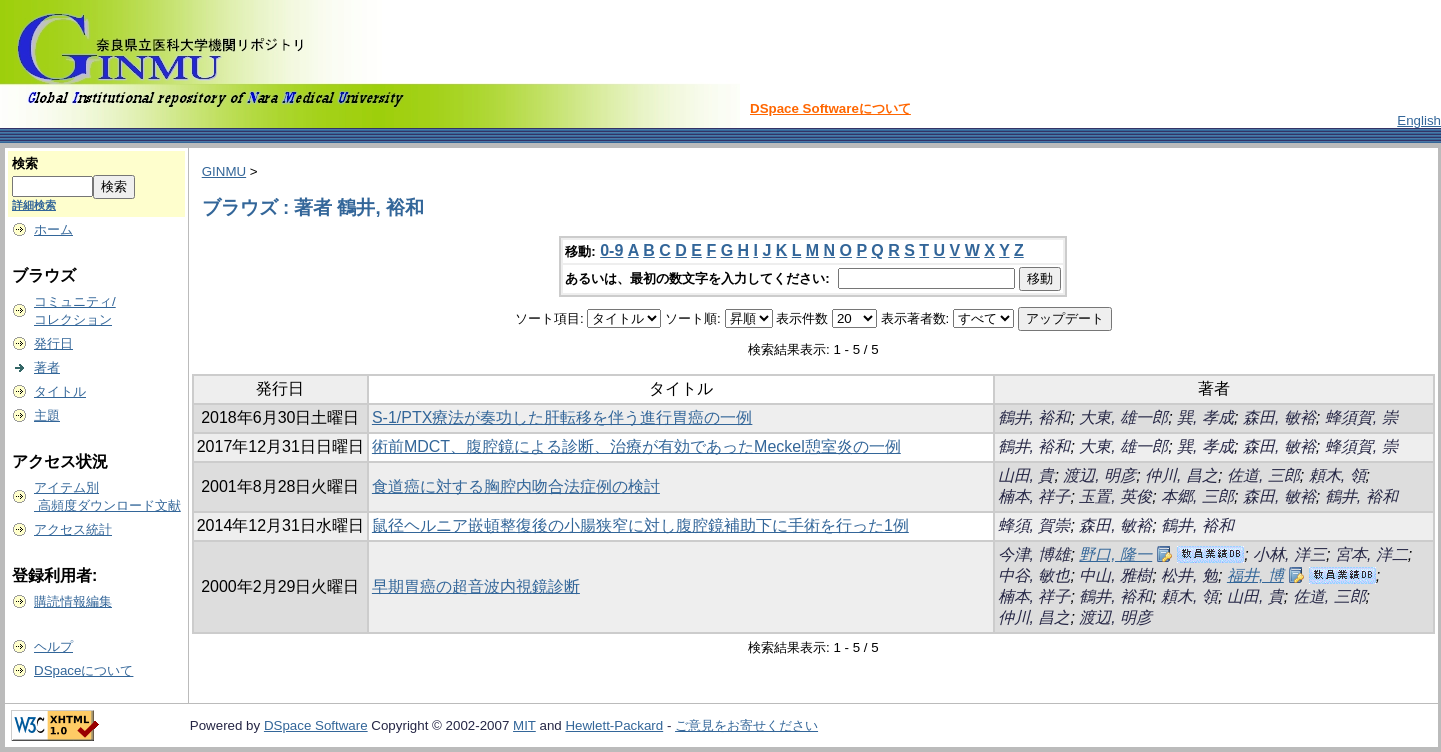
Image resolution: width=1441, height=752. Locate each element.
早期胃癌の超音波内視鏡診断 (476, 586)
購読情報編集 (73, 601)
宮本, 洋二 (1371, 554)
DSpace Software (316, 725)
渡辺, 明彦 (1099, 475)
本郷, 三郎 (1197, 496)
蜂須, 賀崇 (1034, 525)
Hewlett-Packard (614, 725)
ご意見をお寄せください (746, 725)
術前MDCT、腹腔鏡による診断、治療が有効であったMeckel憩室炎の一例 (636, 446)
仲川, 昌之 (1181, 475)
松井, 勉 (1189, 575)
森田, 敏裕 (1279, 417)
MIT (524, 725)
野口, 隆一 (1115, 554)
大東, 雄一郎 (1123, 417)
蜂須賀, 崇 (1361, 417)
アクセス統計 (73, 529)
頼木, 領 (1337, 475)
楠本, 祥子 (1034, 496)
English (1419, 120)
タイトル (60, 391)
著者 (47, 367)
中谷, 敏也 (1034, 575)
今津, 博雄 (1034, 554)
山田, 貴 (1026, 475)
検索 (25, 163)
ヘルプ (53, 646)
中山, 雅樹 (1115, 575)
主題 (47, 415)
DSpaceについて (83, 670)
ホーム (53, 229)
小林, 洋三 (1289, 554)
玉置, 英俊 (1115, 496)
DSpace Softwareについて (830, 108)
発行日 (53, 343)
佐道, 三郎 (1263, 475)
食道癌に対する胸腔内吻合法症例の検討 (516, 486)
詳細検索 (34, 205)
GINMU (224, 171)
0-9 (611, 250)
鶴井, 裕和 (1034, 417)
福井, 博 (1255, 575)
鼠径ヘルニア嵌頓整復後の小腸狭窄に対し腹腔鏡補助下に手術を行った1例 (640, 525)
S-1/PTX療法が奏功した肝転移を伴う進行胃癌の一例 (562, 417)
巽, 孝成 (1205, 417)
